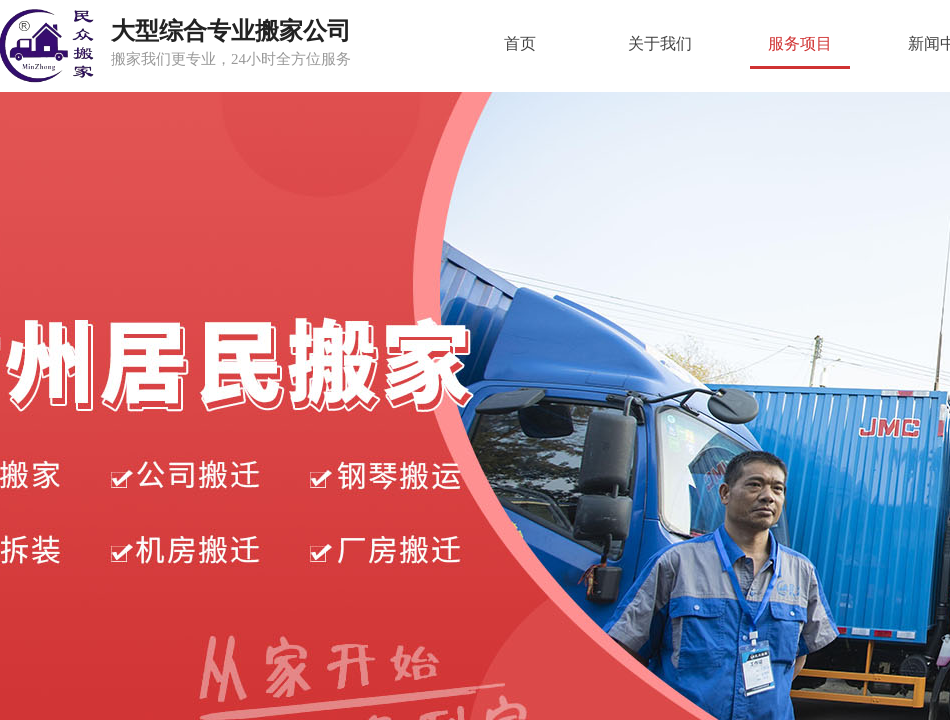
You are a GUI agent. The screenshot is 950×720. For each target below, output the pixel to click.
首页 (520, 43)
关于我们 (660, 43)
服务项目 (800, 43)
